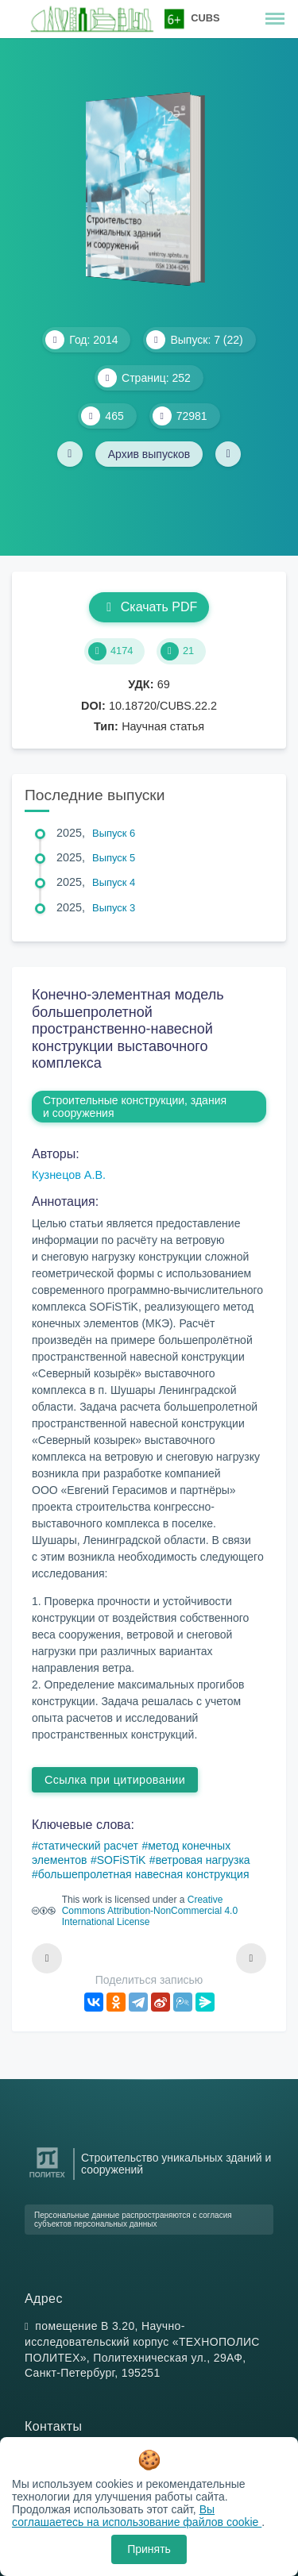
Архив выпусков (149, 454)
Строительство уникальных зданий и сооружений (176, 2164)
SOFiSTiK (121, 1860)
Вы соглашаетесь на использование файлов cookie (136, 2515)
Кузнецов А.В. (69, 1175)
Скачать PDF (149, 607)
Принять (149, 2549)
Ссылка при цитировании (115, 1779)
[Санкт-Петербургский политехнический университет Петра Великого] (47, 2178)
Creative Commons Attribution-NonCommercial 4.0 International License (150, 1910)
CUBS (205, 18)
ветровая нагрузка (203, 1860)
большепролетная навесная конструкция (144, 1874)
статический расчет (88, 1845)
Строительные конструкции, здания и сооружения (134, 1106)
